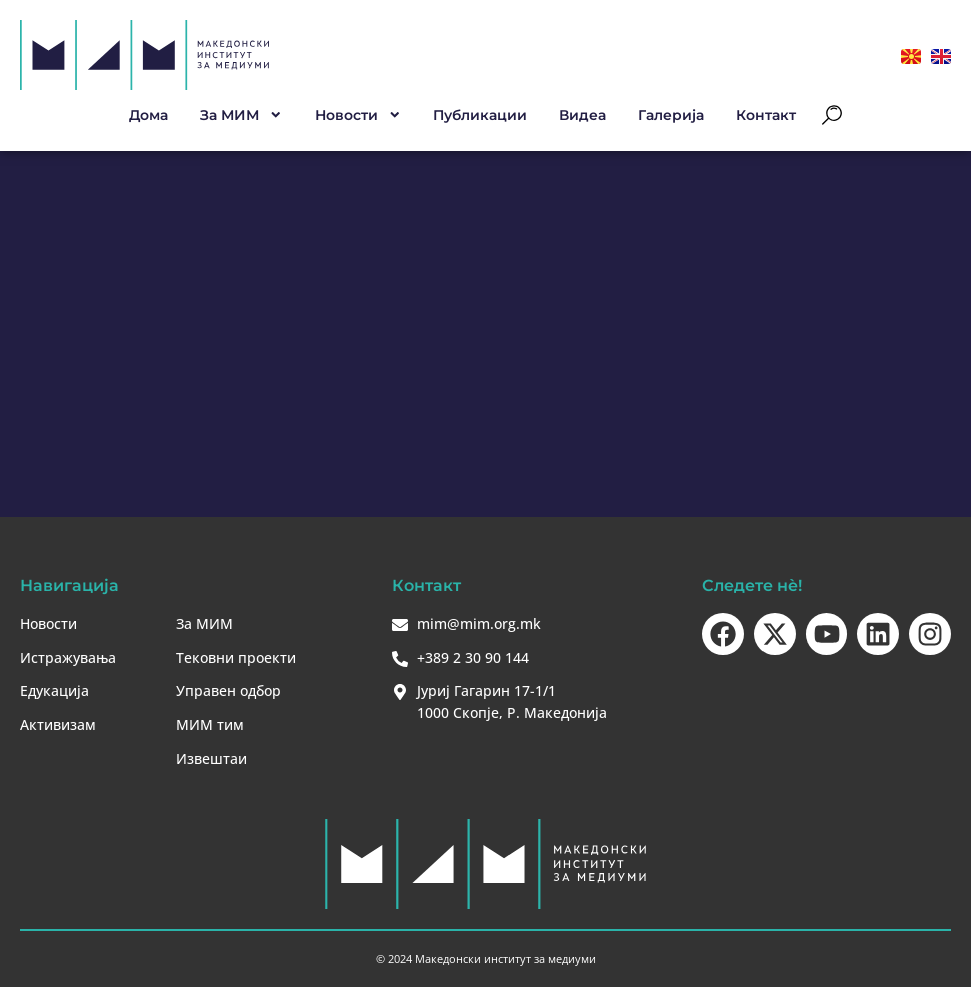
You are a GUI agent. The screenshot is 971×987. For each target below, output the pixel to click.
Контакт (766, 115)
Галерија (671, 115)
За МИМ (241, 115)
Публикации (480, 115)
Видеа (582, 115)
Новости (358, 115)
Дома (148, 115)
